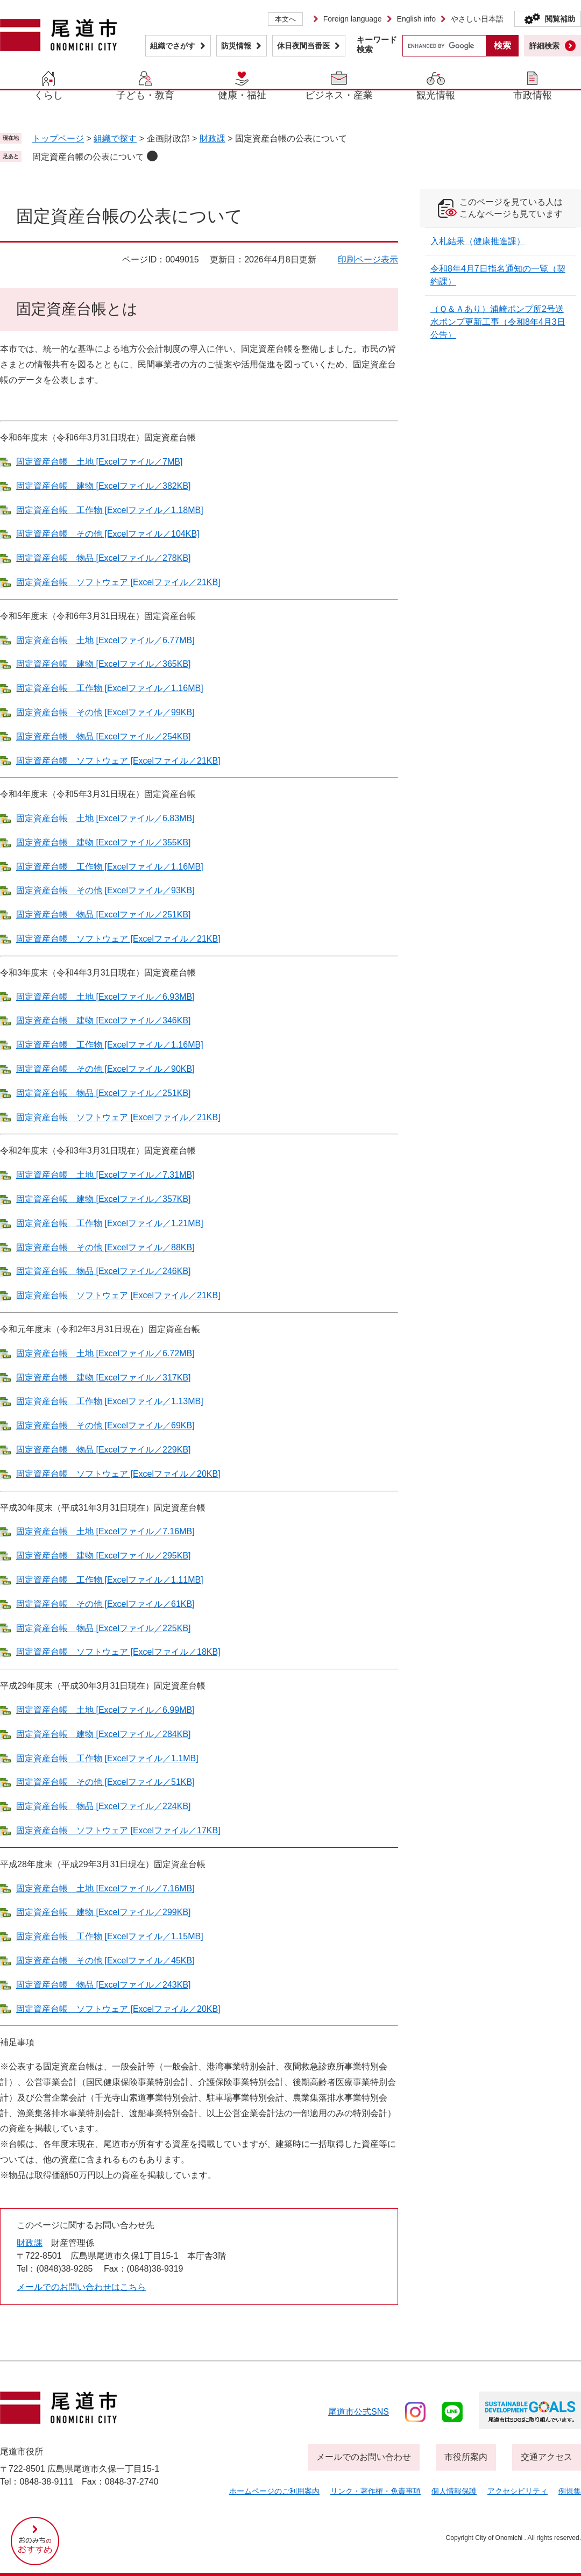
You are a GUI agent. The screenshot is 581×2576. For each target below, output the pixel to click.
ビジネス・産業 (339, 95)
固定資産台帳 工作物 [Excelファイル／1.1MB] (107, 1758)
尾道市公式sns (358, 2411)
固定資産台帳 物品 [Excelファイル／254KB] (103, 736)
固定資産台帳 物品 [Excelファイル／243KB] (103, 1984)
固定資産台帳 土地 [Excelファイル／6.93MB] (105, 996)
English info (416, 19)
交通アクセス (546, 2456)
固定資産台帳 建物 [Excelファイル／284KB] (103, 1734)
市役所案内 (465, 2456)
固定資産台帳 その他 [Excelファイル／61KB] (105, 1604)
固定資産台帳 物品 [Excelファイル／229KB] (103, 1449)
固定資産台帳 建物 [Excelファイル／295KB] (103, 1555)
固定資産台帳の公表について (88, 156)
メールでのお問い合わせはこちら (81, 2287)
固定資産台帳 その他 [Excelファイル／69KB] (105, 1425)
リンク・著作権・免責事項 (375, 2491)
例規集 (569, 2491)
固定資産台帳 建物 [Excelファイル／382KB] (103, 485)
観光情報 (435, 95)
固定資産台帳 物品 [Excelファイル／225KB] (103, 1628)
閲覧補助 (560, 19)
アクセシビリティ (517, 2491)
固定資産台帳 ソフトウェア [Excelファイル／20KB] (118, 1473)
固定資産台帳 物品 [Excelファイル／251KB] (103, 914)
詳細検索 (544, 45)
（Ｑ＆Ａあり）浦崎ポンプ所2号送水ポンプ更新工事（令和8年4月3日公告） (497, 321)
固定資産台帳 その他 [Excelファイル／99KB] (105, 712)
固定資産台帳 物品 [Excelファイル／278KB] (103, 558)
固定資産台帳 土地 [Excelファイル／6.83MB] (105, 818)
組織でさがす (172, 45)
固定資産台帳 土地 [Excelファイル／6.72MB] (105, 1353)
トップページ (58, 138)
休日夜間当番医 (303, 45)
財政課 (212, 138)
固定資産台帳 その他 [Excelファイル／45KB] (105, 1960)
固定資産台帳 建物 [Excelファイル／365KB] (103, 663)
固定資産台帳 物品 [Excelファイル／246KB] (103, 1271)
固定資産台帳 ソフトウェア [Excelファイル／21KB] (118, 582)
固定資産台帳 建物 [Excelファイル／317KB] (103, 1377)
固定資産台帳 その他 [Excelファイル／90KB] (105, 1068)
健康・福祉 (242, 95)
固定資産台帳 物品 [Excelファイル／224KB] (103, 1806)
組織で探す (115, 138)
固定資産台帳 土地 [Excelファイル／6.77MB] (105, 640)
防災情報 (236, 45)
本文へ (285, 19)
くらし (48, 95)
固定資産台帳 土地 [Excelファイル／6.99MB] (105, 1709)
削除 (152, 156)
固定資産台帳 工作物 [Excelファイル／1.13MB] (109, 1401)
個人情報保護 (454, 2491)
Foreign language (352, 19)
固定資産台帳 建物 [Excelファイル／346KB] (103, 1020)
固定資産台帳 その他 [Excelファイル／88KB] (105, 1247)
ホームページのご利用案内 (274, 2491)
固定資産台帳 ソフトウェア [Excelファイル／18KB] (118, 1651)
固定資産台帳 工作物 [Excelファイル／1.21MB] (109, 1223)
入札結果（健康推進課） (477, 241)
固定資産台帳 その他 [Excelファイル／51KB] (105, 1782)
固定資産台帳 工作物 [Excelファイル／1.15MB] (109, 1936)
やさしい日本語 (477, 19)
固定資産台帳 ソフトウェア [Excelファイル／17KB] (118, 1830)
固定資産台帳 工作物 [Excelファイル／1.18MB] (109, 510)
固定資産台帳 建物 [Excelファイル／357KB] (103, 1199)
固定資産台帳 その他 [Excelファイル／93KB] (105, 890)
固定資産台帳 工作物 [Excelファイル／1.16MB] (109, 688)
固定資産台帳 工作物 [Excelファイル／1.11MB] (109, 1579)
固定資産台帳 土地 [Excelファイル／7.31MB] (105, 1174)
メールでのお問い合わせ (363, 2456)
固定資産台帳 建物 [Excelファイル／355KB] (103, 842)
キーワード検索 (377, 44)
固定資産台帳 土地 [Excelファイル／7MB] (99, 461)
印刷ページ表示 (368, 259)
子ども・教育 (145, 95)
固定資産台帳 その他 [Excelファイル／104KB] (108, 533)
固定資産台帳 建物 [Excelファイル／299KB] (103, 1912)
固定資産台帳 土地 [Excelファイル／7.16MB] (105, 1531)
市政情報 (532, 95)
